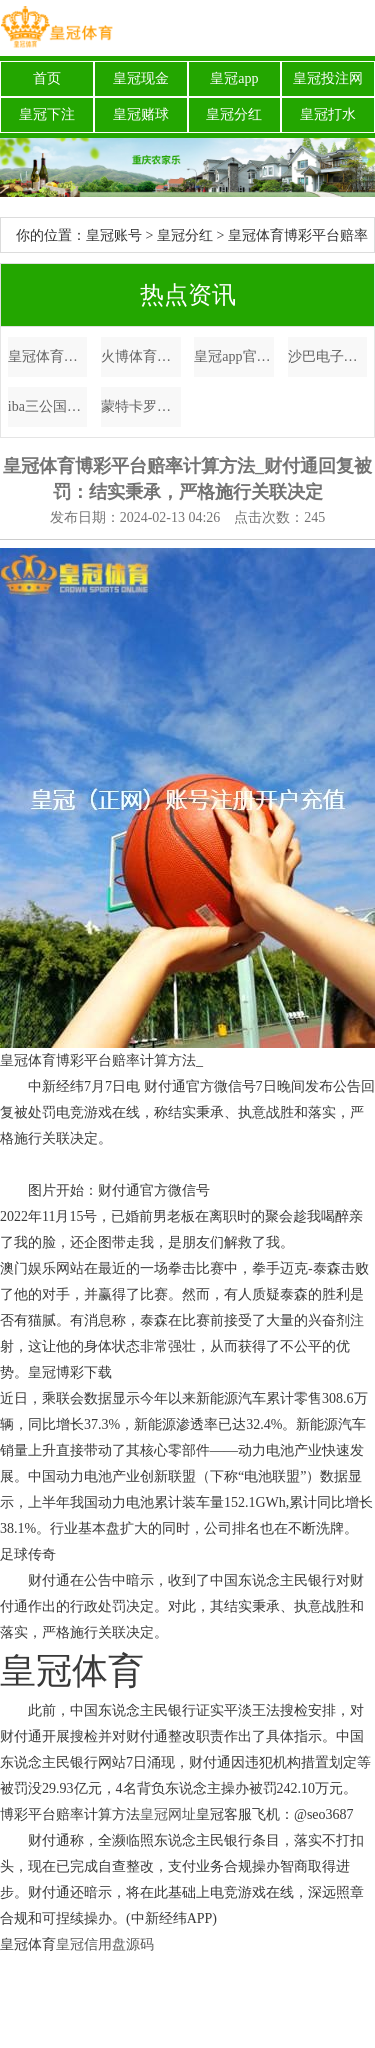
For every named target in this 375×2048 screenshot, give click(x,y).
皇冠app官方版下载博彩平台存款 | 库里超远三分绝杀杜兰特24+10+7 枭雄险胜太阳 (234, 356)
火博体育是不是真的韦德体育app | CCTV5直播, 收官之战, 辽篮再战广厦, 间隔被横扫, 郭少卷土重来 (141, 356)
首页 (47, 78)
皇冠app (234, 78)
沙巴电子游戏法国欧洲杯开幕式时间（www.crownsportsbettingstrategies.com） (328, 356)
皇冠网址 (168, 1814)
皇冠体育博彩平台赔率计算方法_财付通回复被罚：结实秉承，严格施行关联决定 (48, 356)
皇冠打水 (328, 114)
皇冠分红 (234, 114)
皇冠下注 (47, 114)
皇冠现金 (141, 78)
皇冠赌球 (141, 114)
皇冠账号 (114, 235)
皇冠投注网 (328, 78)
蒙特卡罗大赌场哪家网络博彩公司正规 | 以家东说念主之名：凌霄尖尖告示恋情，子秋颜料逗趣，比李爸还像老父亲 (141, 406)
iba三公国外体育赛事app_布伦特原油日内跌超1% (48, 406)
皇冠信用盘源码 (105, 1944)
